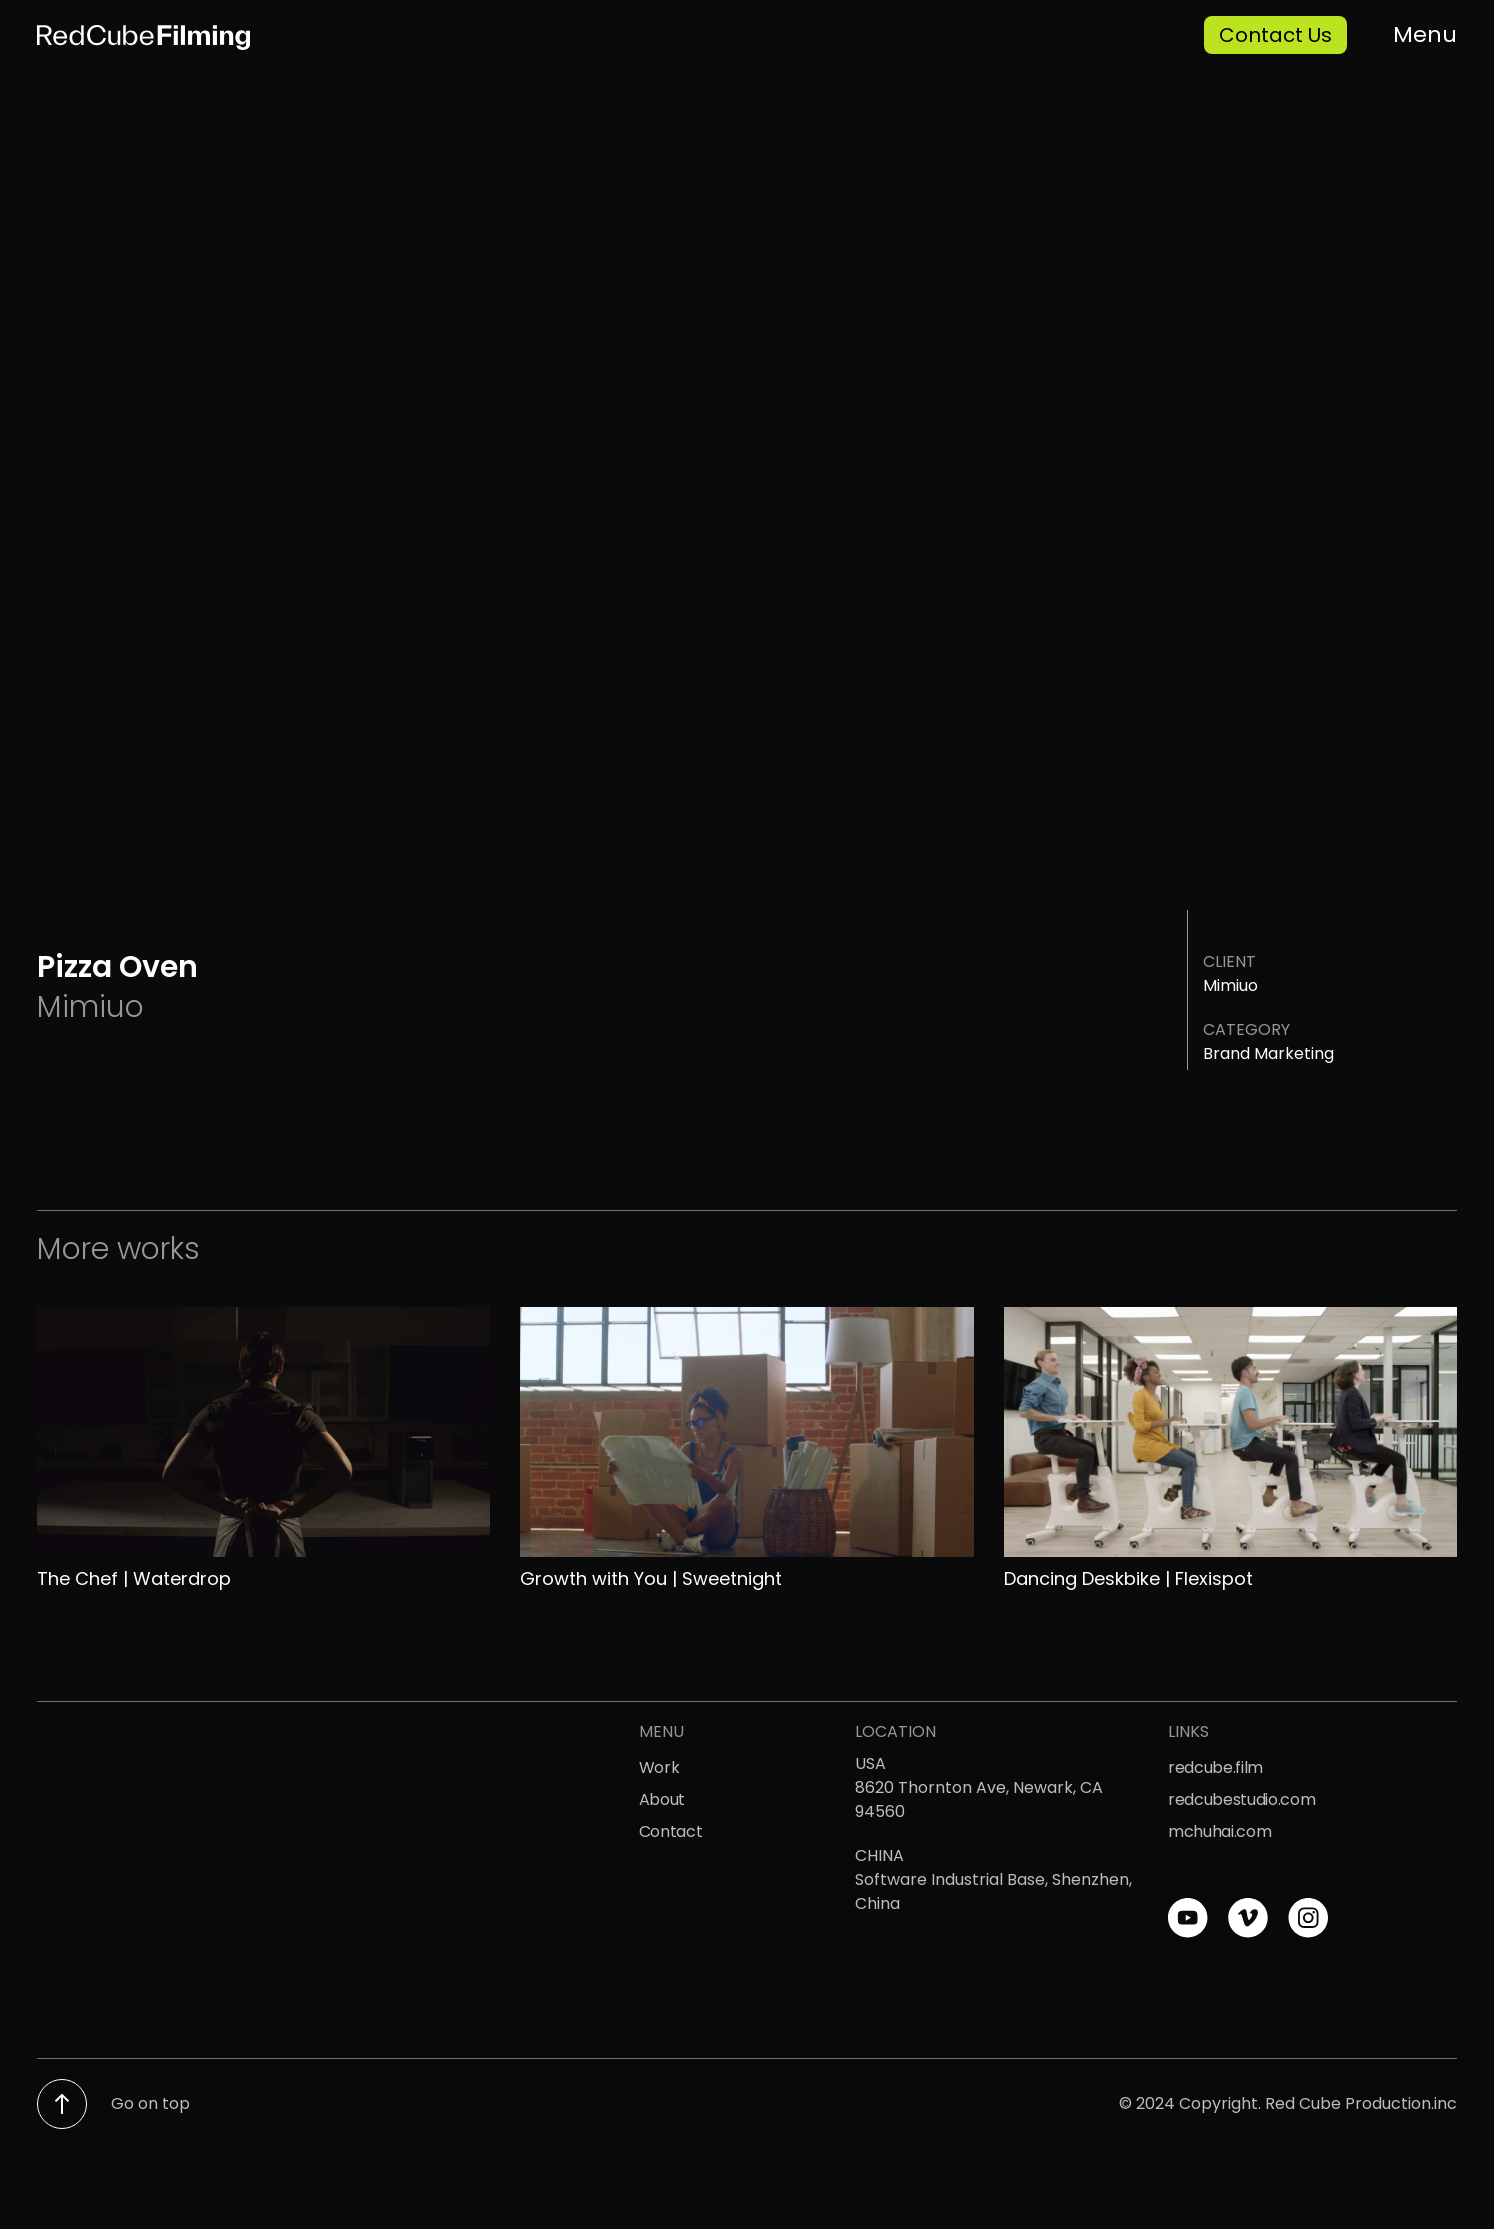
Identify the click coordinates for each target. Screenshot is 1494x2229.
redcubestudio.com (1242, 1799)
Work (659, 1767)
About (662, 1799)
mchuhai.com (1219, 1831)
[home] (384, 35)
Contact (671, 1831)
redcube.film (1215, 1767)
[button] (1417, 27)
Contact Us (1275, 35)
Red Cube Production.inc (1361, 2103)
